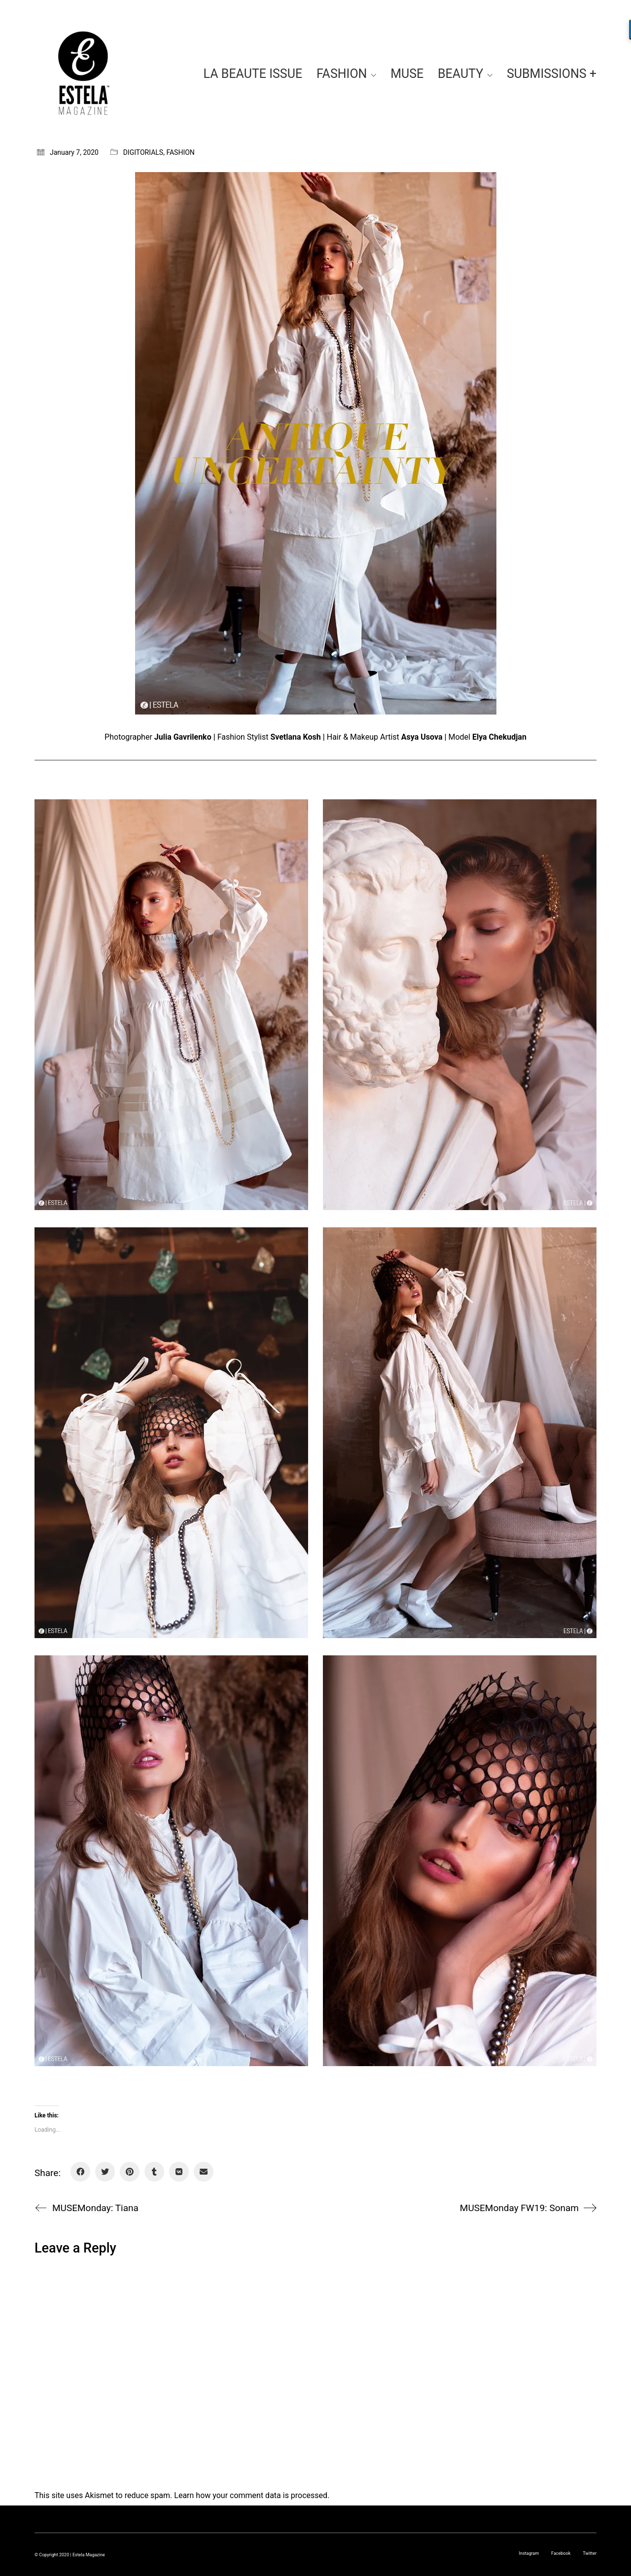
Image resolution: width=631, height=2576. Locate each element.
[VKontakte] (179, 2172)
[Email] (203, 2172)
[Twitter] (105, 2172)
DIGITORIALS (143, 152)
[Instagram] (529, 2553)
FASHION (180, 152)
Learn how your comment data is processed (250, 2495)
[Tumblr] (154, 2172)
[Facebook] (80, 2172)
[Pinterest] (130, 2172)
